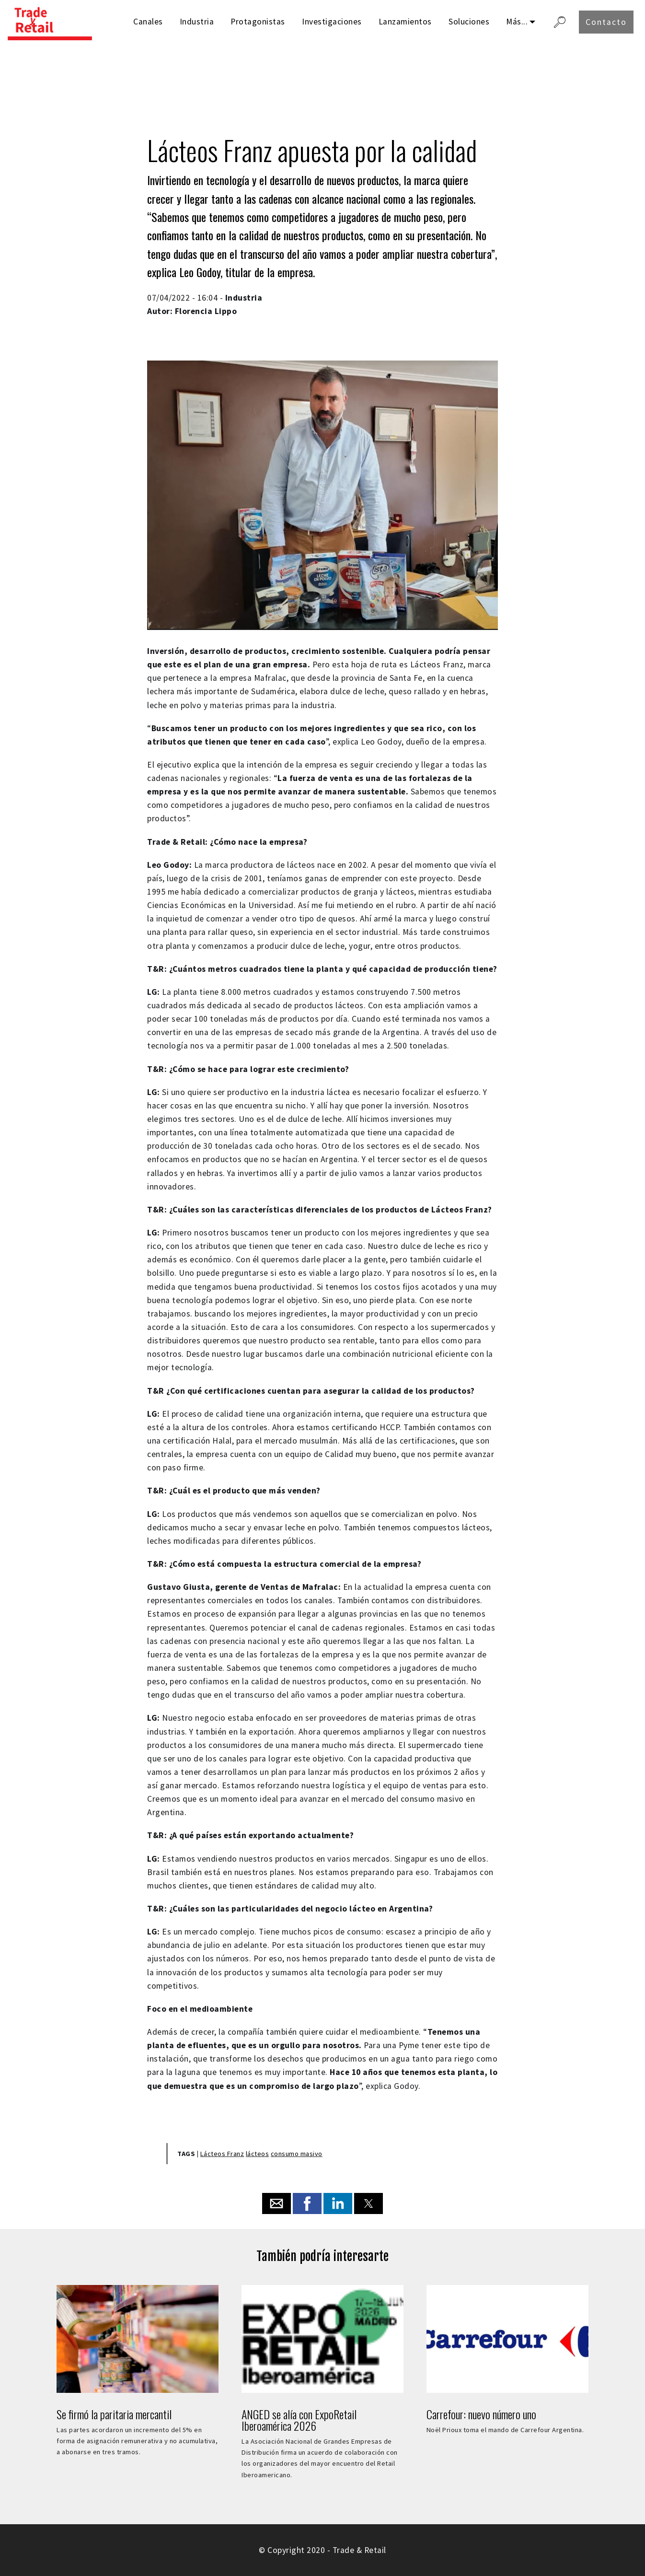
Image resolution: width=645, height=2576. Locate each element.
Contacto (606, 22)
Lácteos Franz (222, 2153)
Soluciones (469, 21)
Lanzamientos (405, 21)
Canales (148, 21)
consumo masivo (296, 2153)
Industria (197, 21)
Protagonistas (257, 21)
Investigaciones (332, 21)
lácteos (257, 2153)
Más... (517, 21)
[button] (276, 2203)
